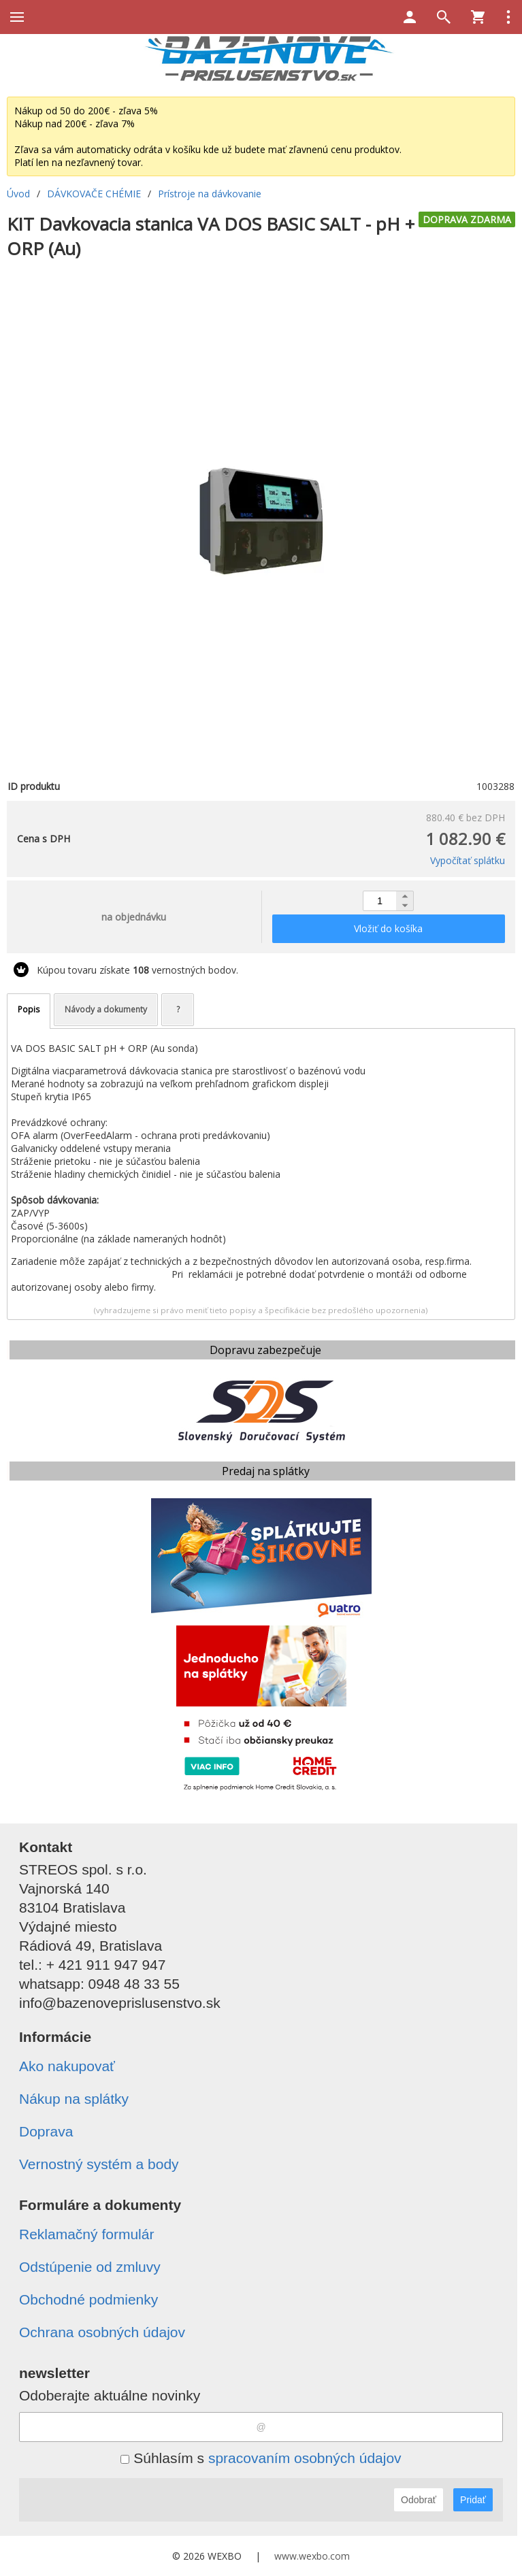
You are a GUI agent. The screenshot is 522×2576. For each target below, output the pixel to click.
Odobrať (418, 2499)
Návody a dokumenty (106, 1009)
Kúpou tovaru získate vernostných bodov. (137, 969)
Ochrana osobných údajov (102, 2332)
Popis (28, 1009)
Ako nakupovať (67, 2066)
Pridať (473, 2499)
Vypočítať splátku (467, 860)
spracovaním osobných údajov (305, 2458)
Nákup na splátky (74, 2099)
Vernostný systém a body (99, 2164)
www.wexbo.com (312, 2555)
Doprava (46, 2131)
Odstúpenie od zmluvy (90, 2267)
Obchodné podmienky (88, 2299)
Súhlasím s (260, 2458)
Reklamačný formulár (86, 2234)
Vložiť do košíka (388, 928)
